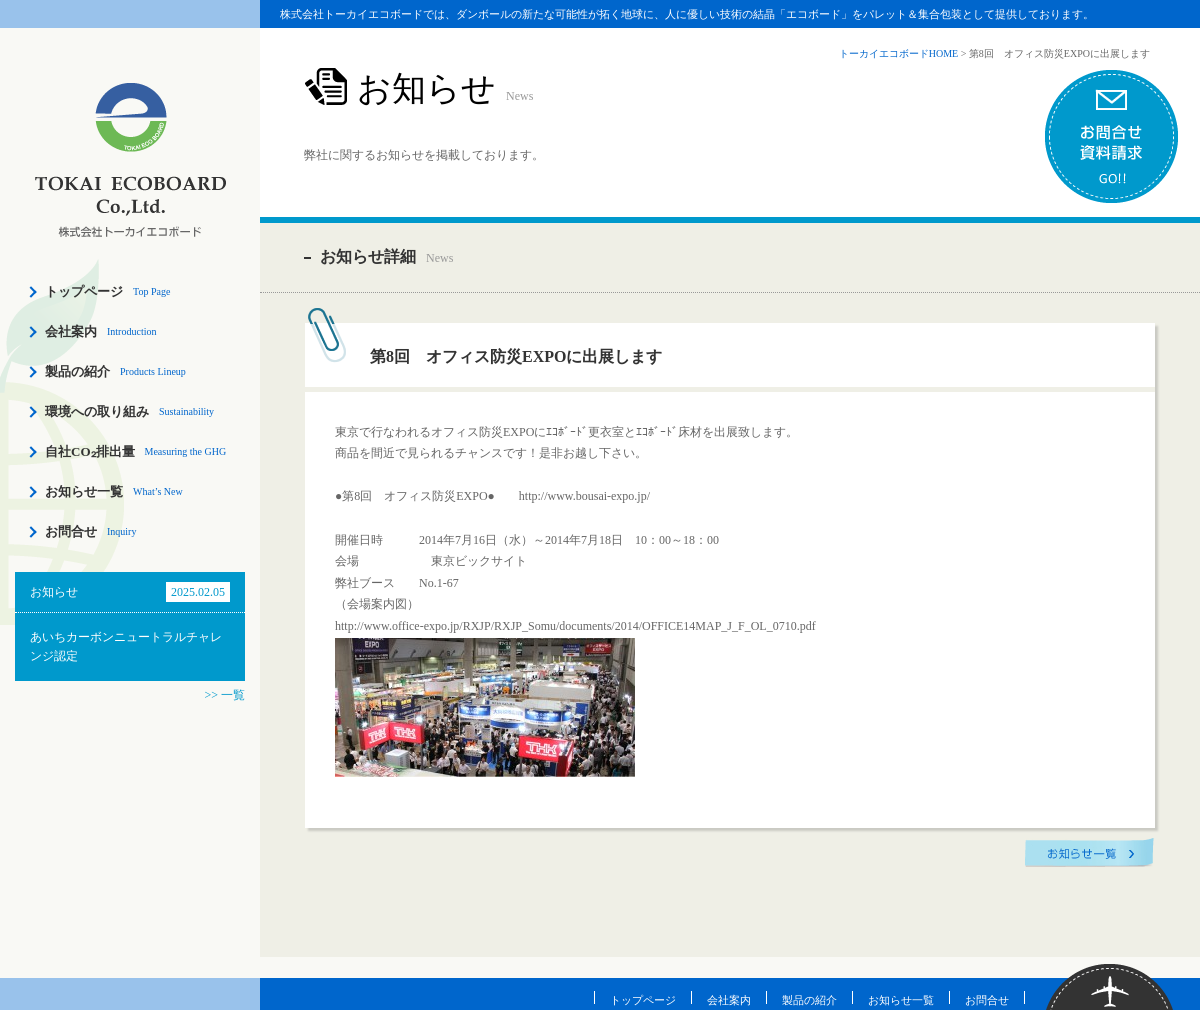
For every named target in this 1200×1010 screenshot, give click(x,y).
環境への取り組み (97, 411)
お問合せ (71, 531)
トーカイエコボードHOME (898, 53)
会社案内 (71, 331)
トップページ (84, 291)
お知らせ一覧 (84, 491)
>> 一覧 (224, 695)
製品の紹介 (77, 371)
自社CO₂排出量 (90, 451)
